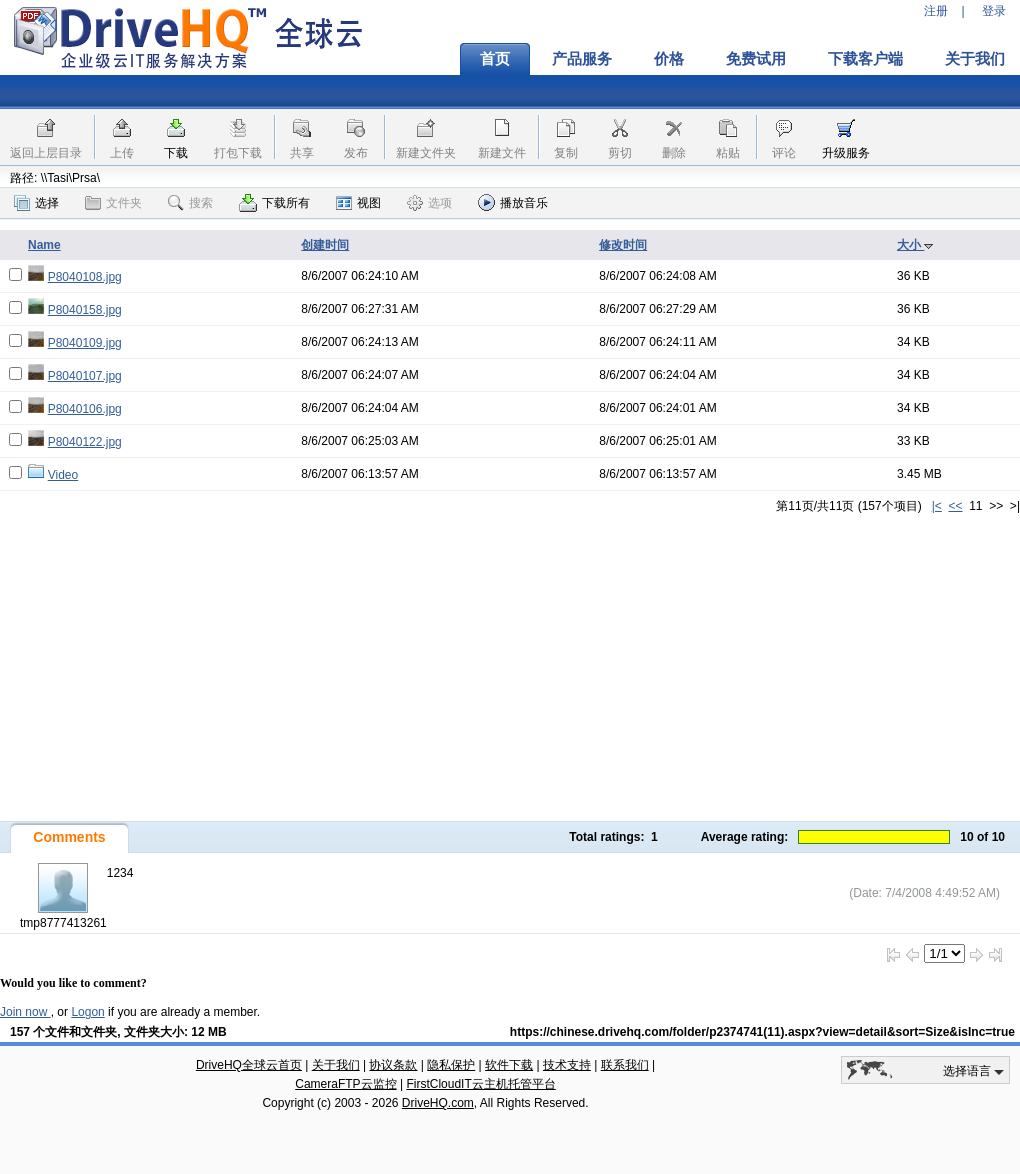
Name (44, 245)
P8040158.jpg (85, 310)
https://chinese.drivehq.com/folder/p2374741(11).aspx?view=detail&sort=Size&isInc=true (762, 1032)
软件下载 (509, 1065)
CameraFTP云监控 (345, 1084)
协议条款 (393, 1065)
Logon (87, 1012)
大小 (915, 245)
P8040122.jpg (85, 442)
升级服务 (846, 153)
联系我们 (625, 1065)
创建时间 (325, 245)
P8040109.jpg (85, 343)
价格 (669, 59)
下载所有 (274, 203)
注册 (936, 11)
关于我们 (336, 1065)
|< (937, 506)
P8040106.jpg (85, 409)
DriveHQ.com (438, 1103)
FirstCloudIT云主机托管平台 (480, 1084)
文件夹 (113, 203)
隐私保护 (451, 1065)
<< (955, 506)
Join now (25, 1012)
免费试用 (756, 59)
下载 (176, 153)
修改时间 (623, 245)
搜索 (190, 203)
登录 (994, 11)
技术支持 (567, 1065)
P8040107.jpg (85, 376)
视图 (358, 203)
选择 (36, 203)
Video (63, 475)
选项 (429, 203)
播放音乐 (513, 202)
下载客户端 (865, 59)
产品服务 (582, 59)
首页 (495, 59)
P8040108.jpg (85, 277)
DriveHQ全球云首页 (249, 1065)
